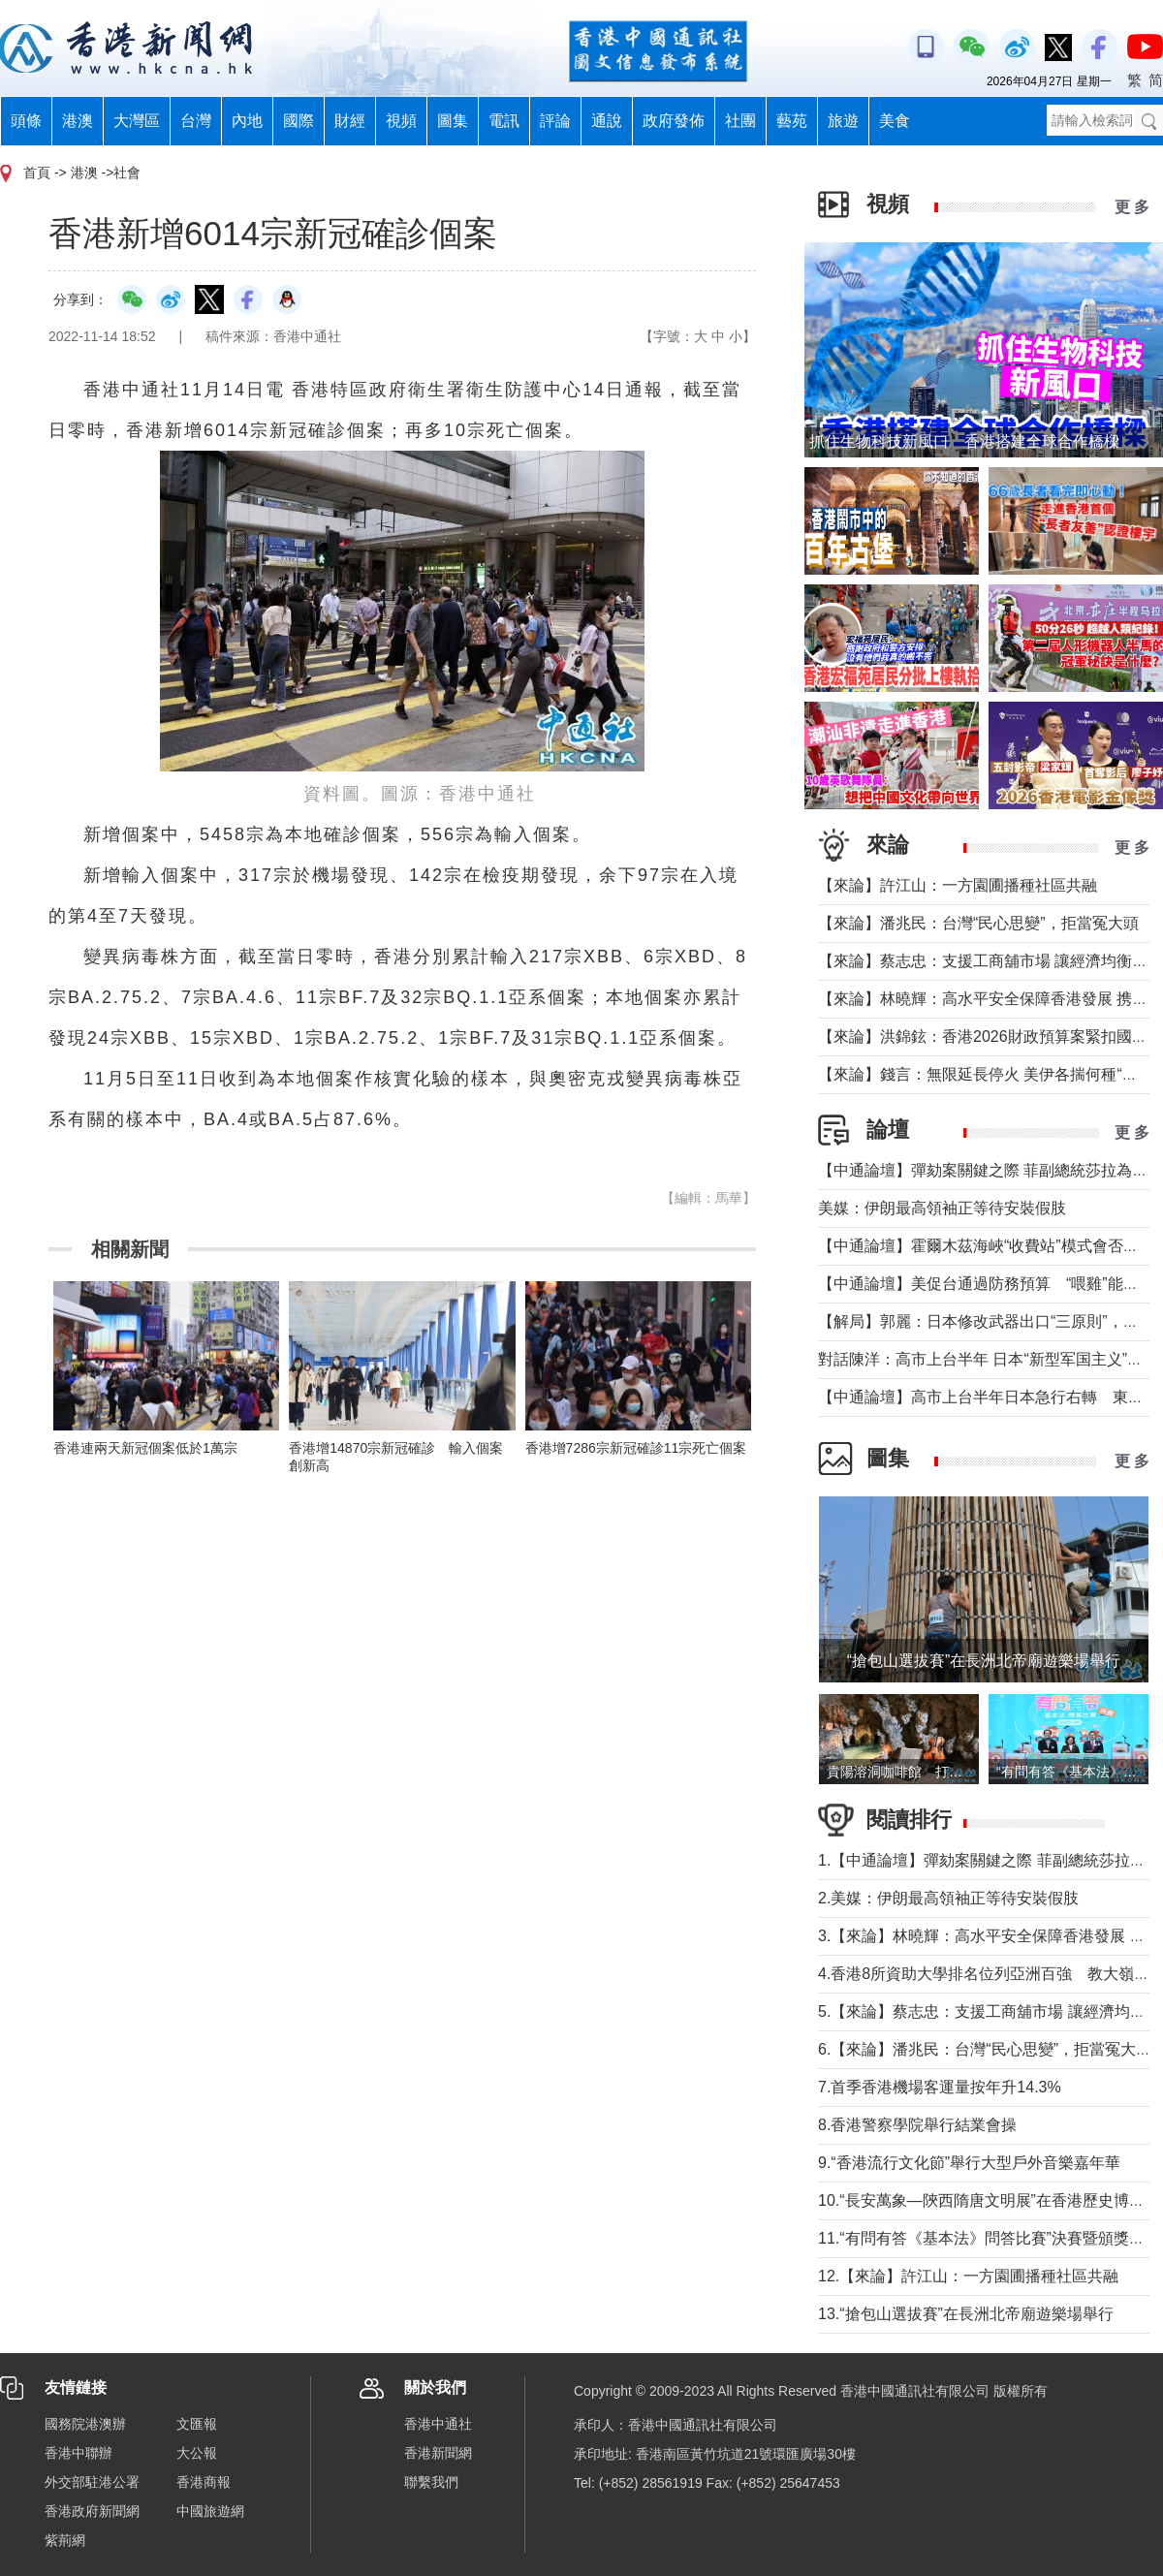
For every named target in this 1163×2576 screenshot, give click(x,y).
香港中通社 (438, 2424)
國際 (298, 120)
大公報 (196, 2453)
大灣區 (136, 120)
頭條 (26, 120)
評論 (555, 120)
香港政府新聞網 (92, 2511)
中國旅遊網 (210, 2511)
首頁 (36, 172)
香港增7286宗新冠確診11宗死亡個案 (636, 1448)
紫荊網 (65, 2540)
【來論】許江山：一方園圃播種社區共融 (957, 885)
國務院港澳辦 (85, 2424)
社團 (740, 120)
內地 (247, 120)
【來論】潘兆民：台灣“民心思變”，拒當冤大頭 (978, 923)
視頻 (401, 120)
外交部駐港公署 (92, 2482)
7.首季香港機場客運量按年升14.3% (939, 2087)
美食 (894, 120)
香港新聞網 (438, 2453)
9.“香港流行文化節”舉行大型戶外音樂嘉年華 (969, 2162)
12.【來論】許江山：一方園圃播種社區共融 (968, 2276)
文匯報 (196, 2424)
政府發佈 (674, 120)
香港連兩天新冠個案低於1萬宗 (145, 1448)
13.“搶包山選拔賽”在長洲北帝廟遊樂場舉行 (966, 2314)
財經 (349, 120)
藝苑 (791, 120)
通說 (606, 120)
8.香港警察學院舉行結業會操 (917, 2125)
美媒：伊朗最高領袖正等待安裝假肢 (942, 1208)
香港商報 (203, 2482)
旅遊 (843, 120)
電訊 (503, 120)
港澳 (77, 120)
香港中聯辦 (78, 2453)
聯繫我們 (431, 2482)
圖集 (452, 120)
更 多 (1132, 207)
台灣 (195, 120)
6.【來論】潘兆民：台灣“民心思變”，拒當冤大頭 (984, 2049)
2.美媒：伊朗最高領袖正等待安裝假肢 (948, 1898)
